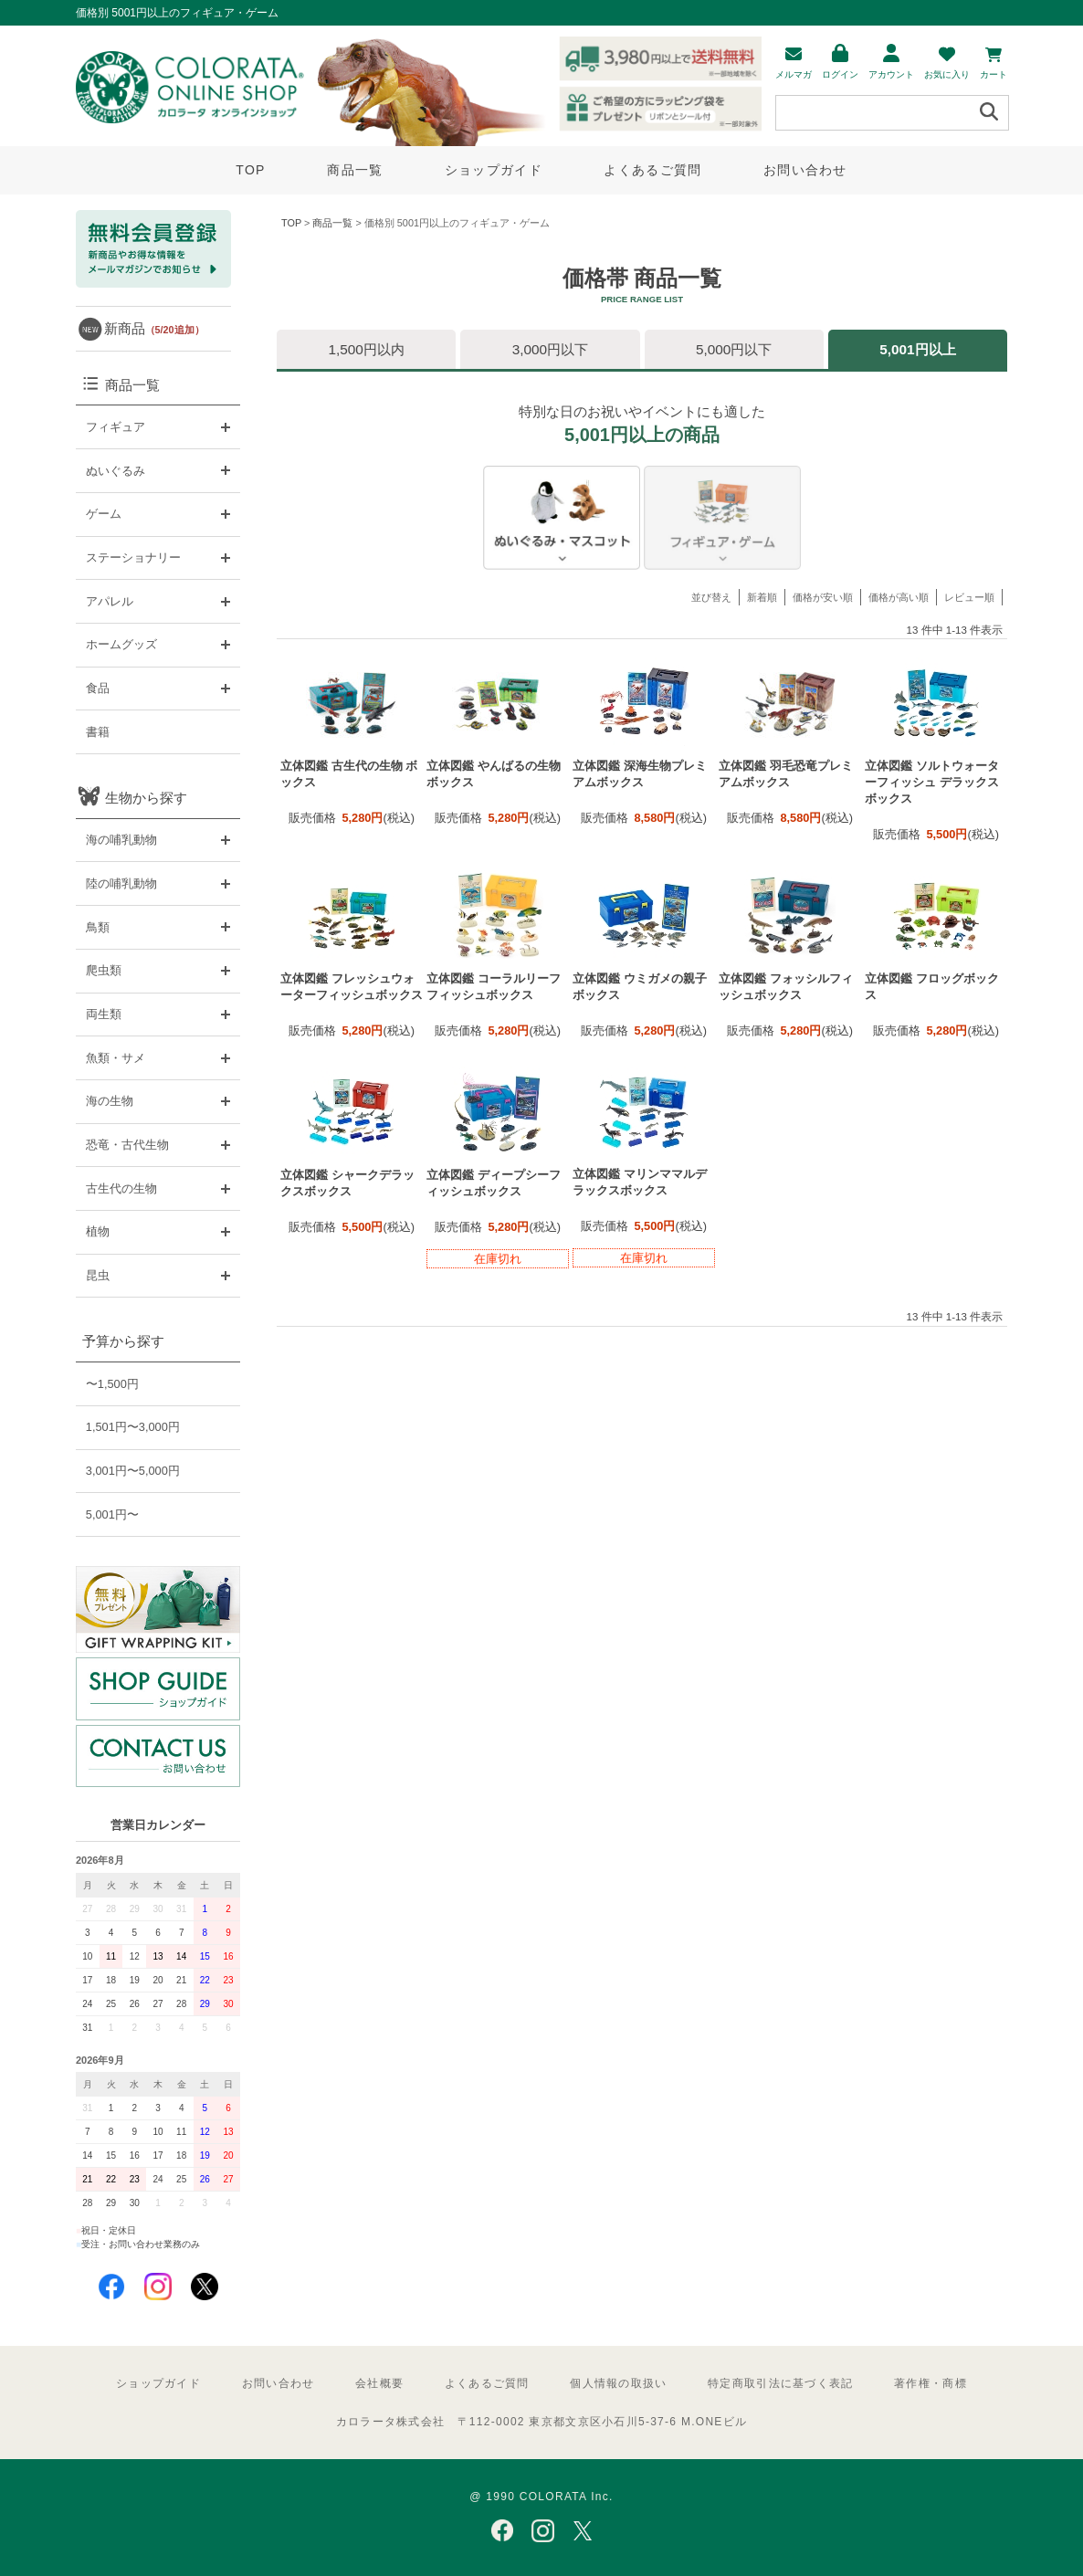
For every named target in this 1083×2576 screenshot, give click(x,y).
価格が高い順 (898, 597)
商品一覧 (355, 170)
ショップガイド (493, 170)
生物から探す (146, 797)
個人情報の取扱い (618, 2383)
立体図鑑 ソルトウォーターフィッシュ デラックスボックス (932, 782)
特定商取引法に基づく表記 (780, 2383)
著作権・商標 (930, 2383)
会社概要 (379, 2383)
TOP (250, 170)
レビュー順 (969, 597)
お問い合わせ (805, 170)
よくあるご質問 (652, 170)
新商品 (154, 328)
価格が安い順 (823, 597)
